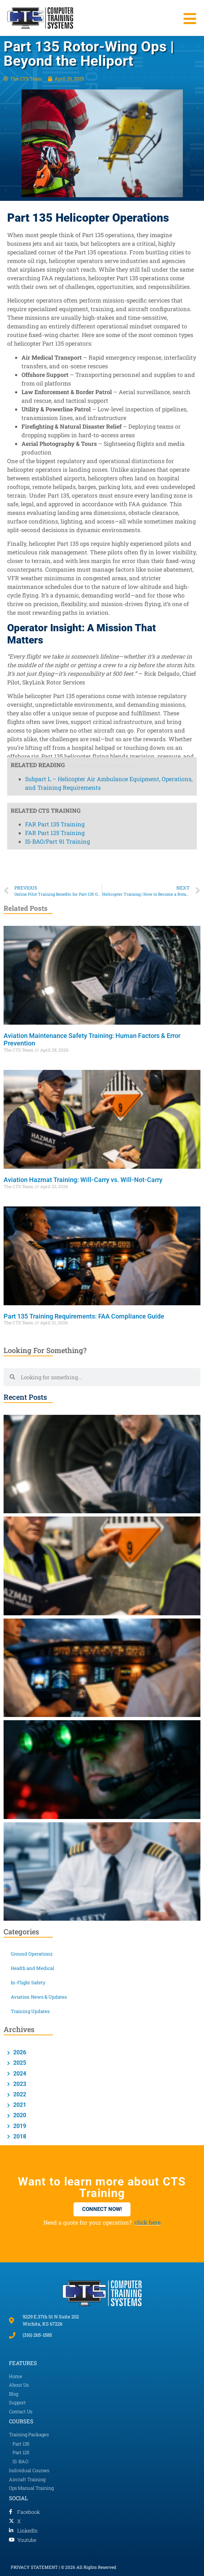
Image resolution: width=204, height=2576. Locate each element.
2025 (19, 2062)
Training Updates (30, 2011)
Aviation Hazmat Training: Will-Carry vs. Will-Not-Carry (83, 1179)
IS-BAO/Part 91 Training (57, 413)
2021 (19, 2104)
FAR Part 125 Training (55, 405)
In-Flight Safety (28, 1982)
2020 (19, 2115)
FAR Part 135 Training (55, 396)
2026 (19, 2052)
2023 (19, 2084)
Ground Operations (31, 1954)
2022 (19, 2094)
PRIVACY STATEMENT (34, 2567)
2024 (19, 2073)
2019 (19, 2126)
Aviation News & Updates (39, 1997)
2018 (19, 2136)
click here (147, 2222)
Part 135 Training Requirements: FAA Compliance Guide (84, 1316)
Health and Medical (32, 1968)
